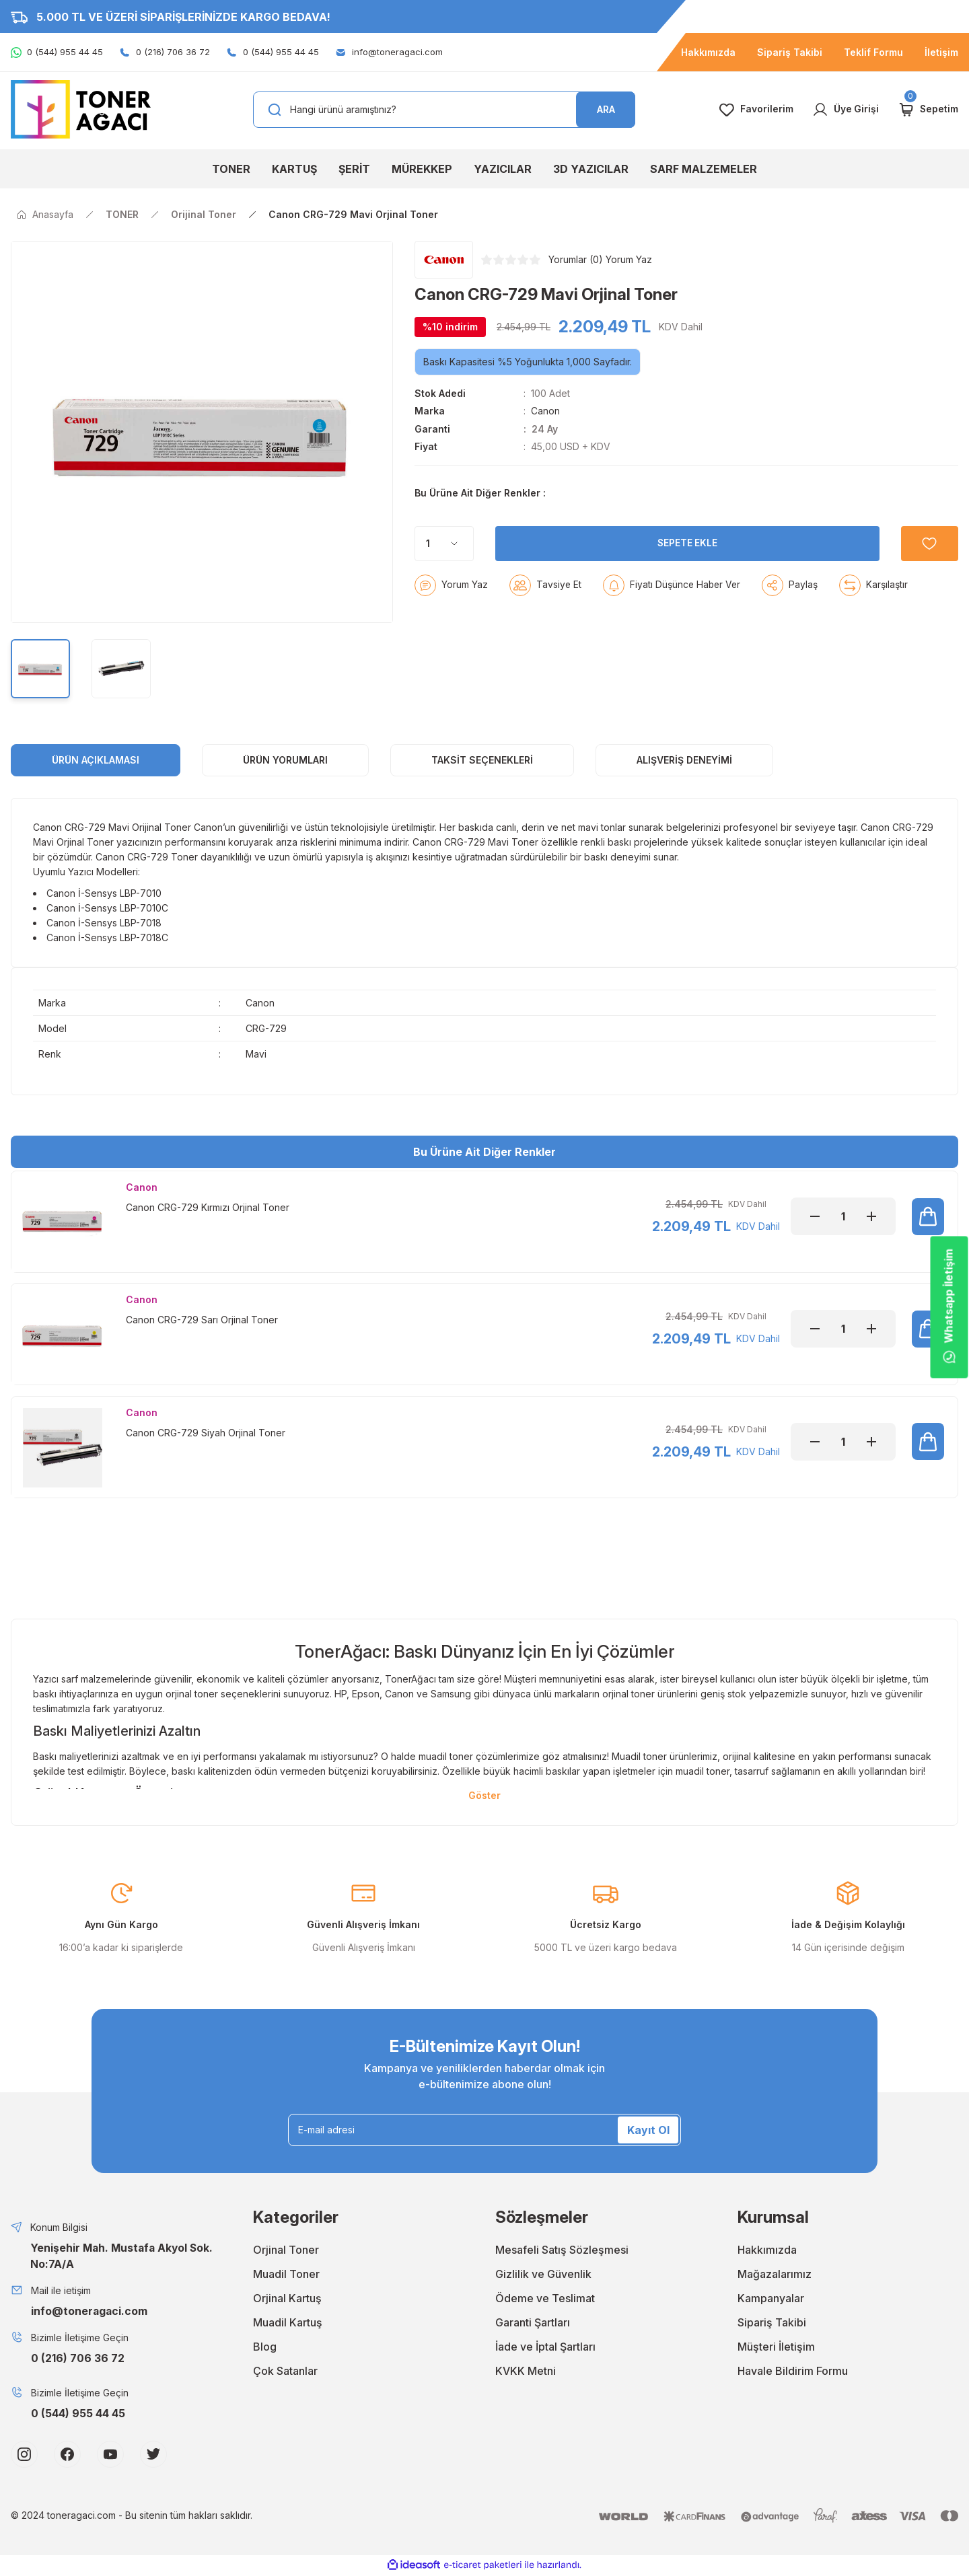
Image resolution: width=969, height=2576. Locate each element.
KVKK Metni (525, 2372)
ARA (606, 109)
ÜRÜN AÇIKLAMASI (95, 760)
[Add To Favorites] (928, 576)
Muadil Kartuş (287, 2323)
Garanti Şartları (532, 2323)
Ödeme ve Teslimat (545, 2299)
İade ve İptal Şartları (545, 2348)
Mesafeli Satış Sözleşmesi (562, 2251)
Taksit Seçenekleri (482, 760)
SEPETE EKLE (686, 576)
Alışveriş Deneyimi (684, 760)
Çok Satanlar (285, 2372)
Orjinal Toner (286, 2251)
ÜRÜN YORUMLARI (285, 760)
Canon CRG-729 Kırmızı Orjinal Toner (207, 1207)
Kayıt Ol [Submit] (648, 2131)
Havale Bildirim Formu (793, 2372)
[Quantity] (444, 576)
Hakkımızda (767, 2251)
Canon (545, 410)
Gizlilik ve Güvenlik (543, 2275)
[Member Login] (844, 110)
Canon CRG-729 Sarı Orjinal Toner (202, 1320)
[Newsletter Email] (484, 2131)
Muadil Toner (286, 2275)
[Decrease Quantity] (815, 1216)
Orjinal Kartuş (287, 2299)
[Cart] (927, 110)
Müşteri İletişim (776, 2348)
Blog (265, 2348)
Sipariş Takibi (772, 2323)
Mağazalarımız (775, 2275)
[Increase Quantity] (871, 1216)
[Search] (444, 109)
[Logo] (81, 109)
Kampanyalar (771, 2299)
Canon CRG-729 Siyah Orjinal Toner (205, 1433)
